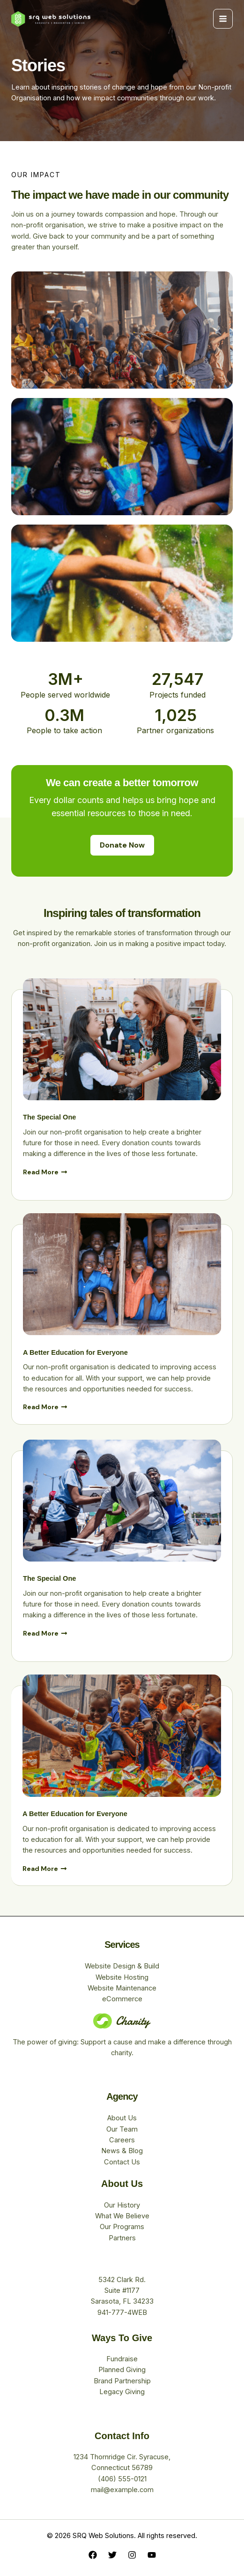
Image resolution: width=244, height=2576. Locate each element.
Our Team (122, 2129)
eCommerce (122, 1999)
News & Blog (122, 2151)
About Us (122, 2118)
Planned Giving (122, 2370)
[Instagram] (132, 2555)
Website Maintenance (122, 1988)
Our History (122, 2205)
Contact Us (122, 2162)
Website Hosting (122, 1977)
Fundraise (122, 2359)
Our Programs (122, 2227)
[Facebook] (93, 2555)
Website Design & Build (122, 1966)
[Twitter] (112, 2555)
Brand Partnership (122, 2381)
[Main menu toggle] (223, 19)
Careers (122, 2140)
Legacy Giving (122, 2392)
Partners (122, 2238)
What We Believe (122, 2216)
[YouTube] (152, 2555)
